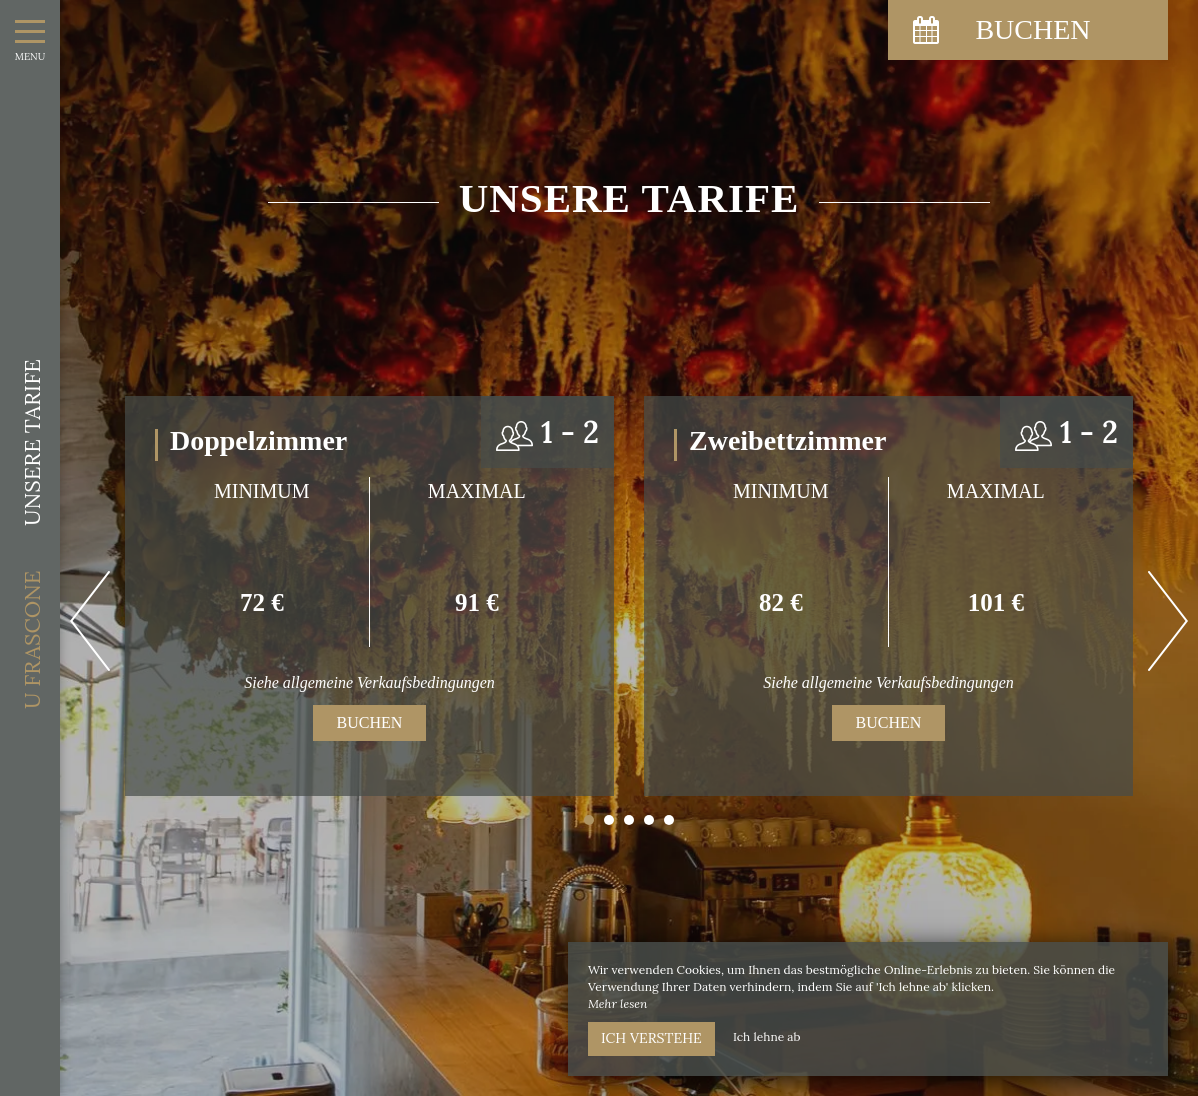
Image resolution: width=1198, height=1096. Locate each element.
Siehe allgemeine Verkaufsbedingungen (369, 682)
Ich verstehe (651, 1038)
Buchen (370, 722)
